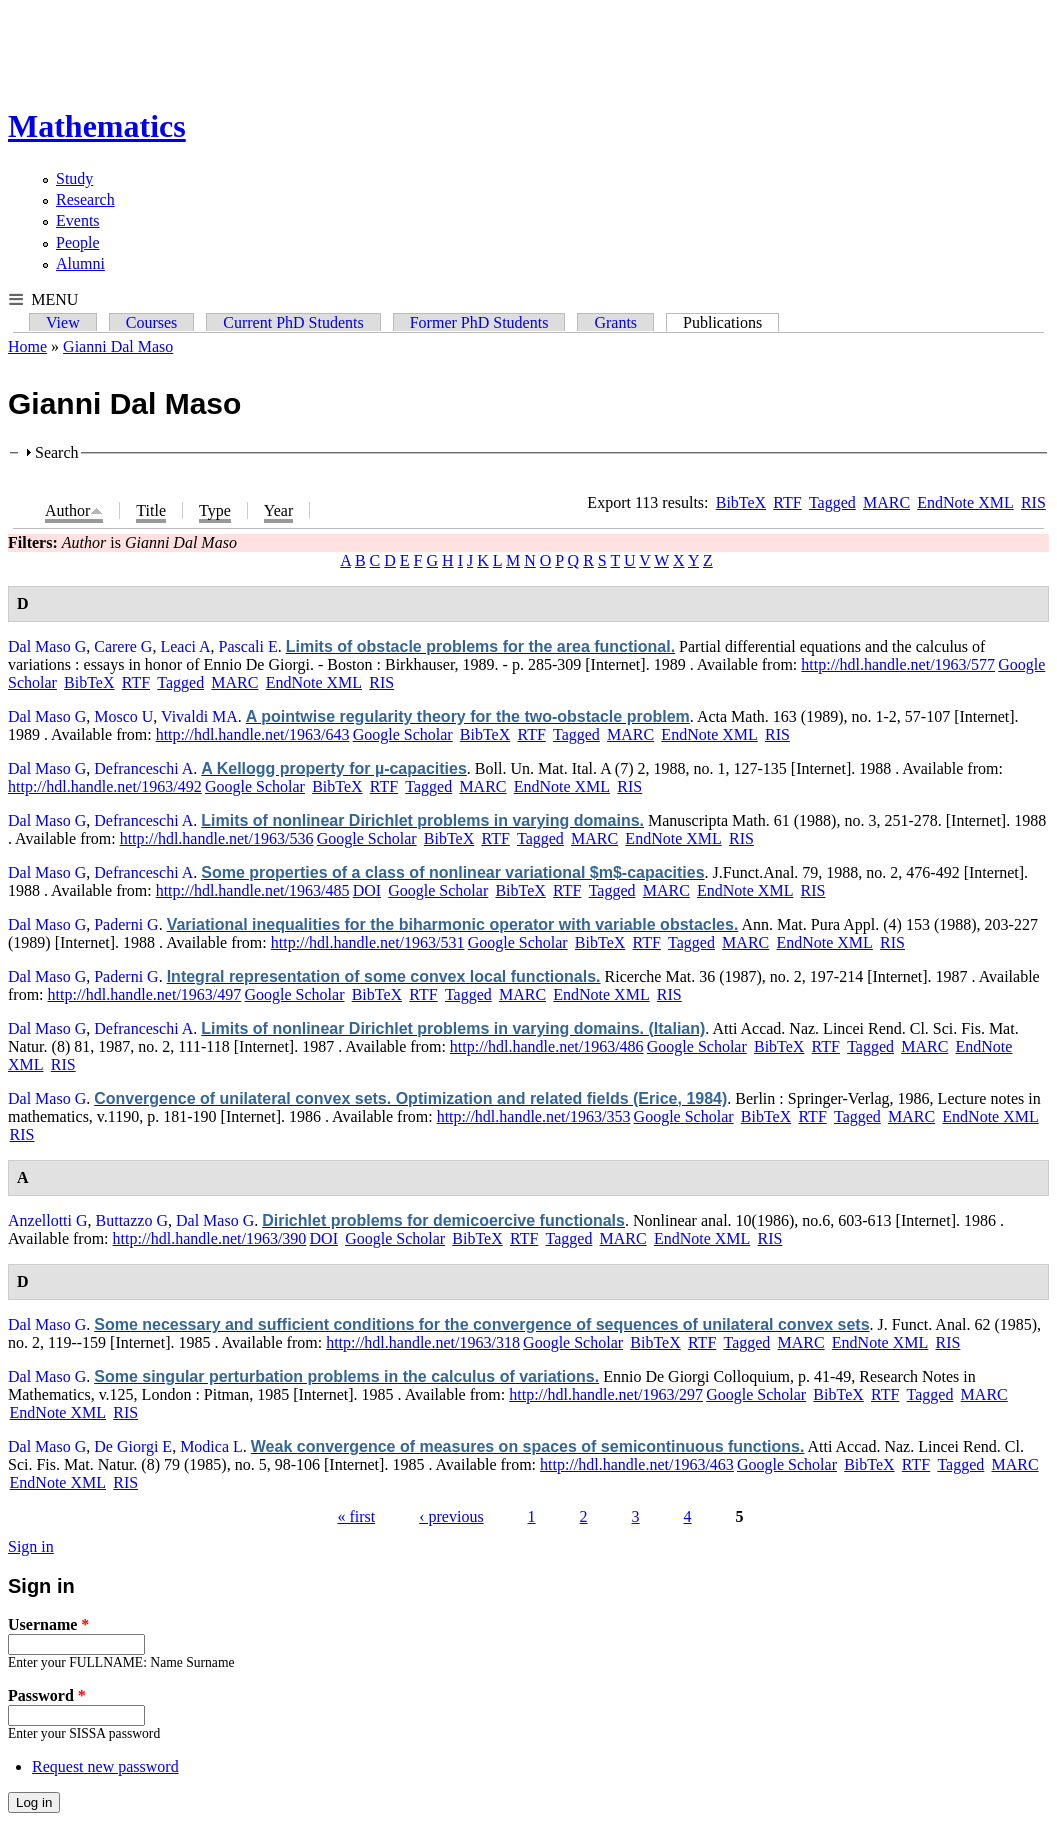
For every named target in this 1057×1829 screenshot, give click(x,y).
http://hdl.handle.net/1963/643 (253, 734)
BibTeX (741, 502)
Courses (152, 322)
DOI (367, 890)
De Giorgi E (133, 1446)
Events (78, 220)
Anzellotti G (48, 1220)
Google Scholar (403, 734)
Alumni (80, 263)
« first (356, 1516)
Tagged (832, 502)
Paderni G (126, 924)
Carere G (123, 646)
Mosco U (123, 716)
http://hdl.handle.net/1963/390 (210, 1238)
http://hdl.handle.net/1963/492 (105, 786)
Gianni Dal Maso (118, 346)
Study (74, 178)
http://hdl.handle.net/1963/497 (145, 994)
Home (27, 346)
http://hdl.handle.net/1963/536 (217, 838)
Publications (731, 322)
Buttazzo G (132, 1220)
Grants (615, 322)
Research (85, 199)
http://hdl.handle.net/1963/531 (368, 942)
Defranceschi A (143, 768)
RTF (787, 502)
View (63, 322)
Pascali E (248, 646)
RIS (1033, 502)
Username (48, 1624)
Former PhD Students (479, 322)
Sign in (31, 1546)
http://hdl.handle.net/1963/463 (637, 1464)
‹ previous (451, 1516)
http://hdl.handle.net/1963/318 (423, 1342)
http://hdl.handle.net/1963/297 (606, 1394)
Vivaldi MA (199, 716)
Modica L (211, 1446)
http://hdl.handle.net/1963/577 (898, 664)
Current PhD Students (293, 322)
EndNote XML (965, 502)
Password (47, 1695)
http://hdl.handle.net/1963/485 (253, 890)
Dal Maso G (47, 646)
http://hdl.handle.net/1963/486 (547, 1046)
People (78, 242)
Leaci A (185, 646)
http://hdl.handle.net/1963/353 (534, 1116)
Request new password (105, 1766)
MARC (886, 502)
